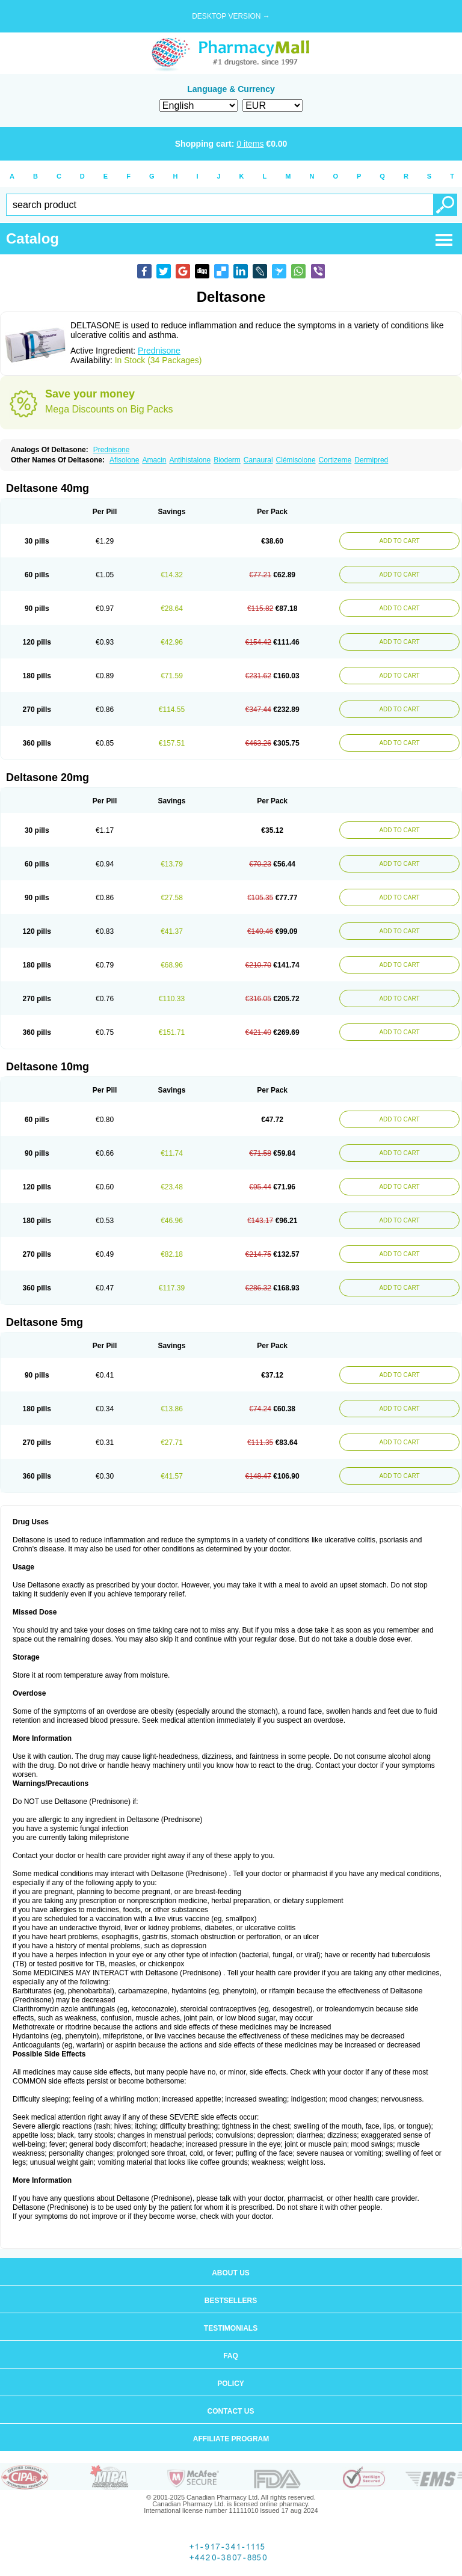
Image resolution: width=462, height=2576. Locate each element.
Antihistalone (190, 460)
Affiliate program (231, 2439)
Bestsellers (231, 2300)
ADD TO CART (399, 541)
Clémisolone (296, 460)
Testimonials (230, 2328)
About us (231, 2273)
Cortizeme (335, 460)
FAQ (230, 2356)
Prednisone (159, 350)
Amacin (154, 460)
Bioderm (227, 460)
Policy (230, 2383)
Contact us (231, 2411)
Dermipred (371, 460)
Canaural (258, 460)
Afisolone (124, 460)
